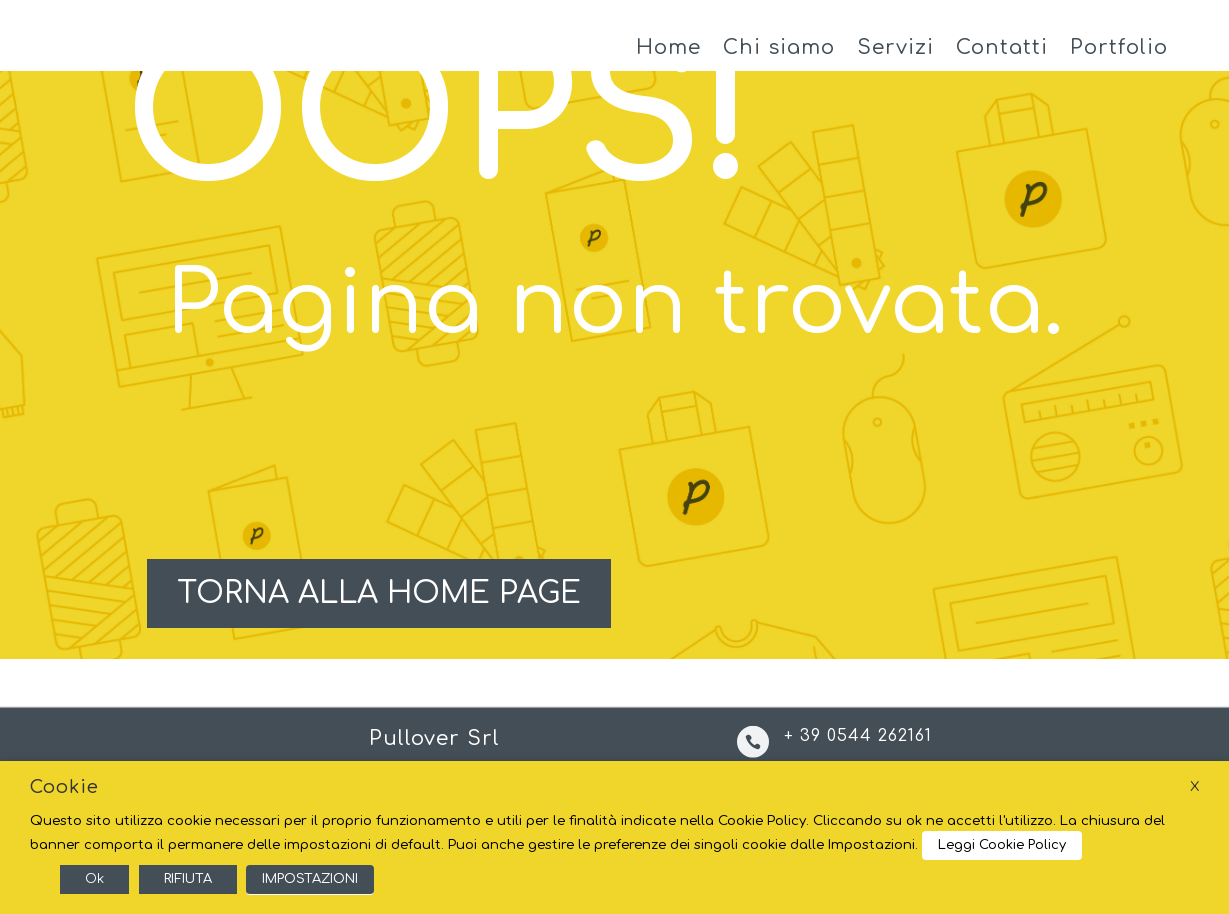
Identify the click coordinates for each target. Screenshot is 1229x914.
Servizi (895, 57)
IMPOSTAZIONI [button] (310, 879)
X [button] (1194, 786)
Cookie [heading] (64, 787)
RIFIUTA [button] (188, 879)
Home (668, 57)
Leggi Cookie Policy (1002, 845)
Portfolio (1119, 57)
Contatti (1002, 57)
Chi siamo (779, 57)
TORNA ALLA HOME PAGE (378, 612)
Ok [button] (94, 879)
